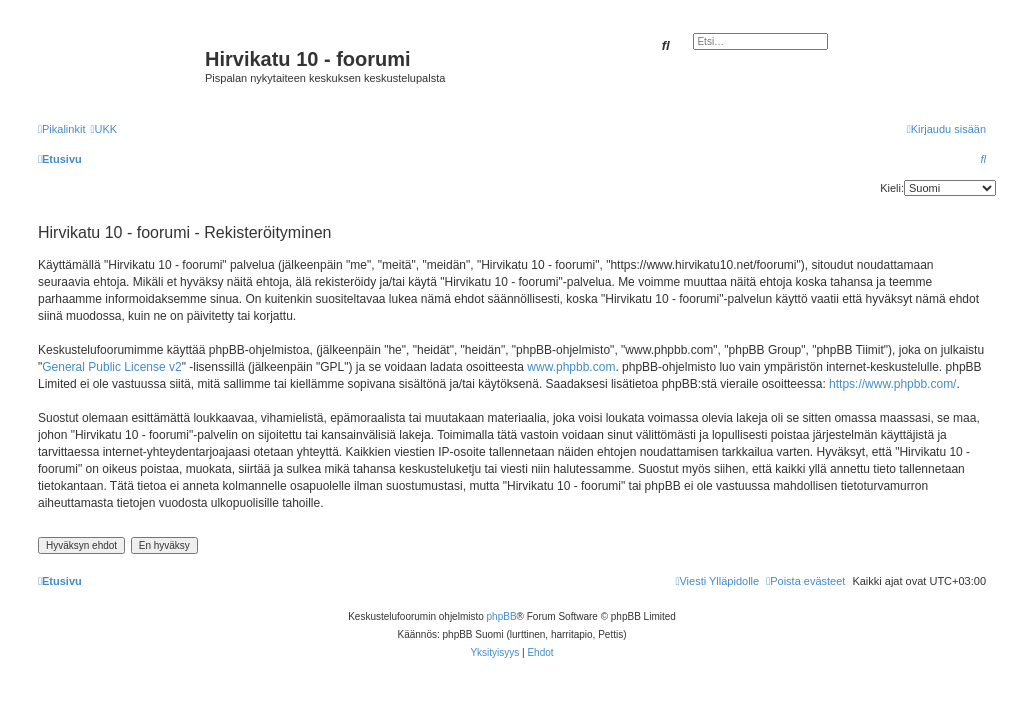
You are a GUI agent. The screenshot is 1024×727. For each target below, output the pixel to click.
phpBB (502, 616)
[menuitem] (103, 129)
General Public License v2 (111, 367)
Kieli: (892, 188)
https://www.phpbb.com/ (892, 384)
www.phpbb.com (571, 367)
